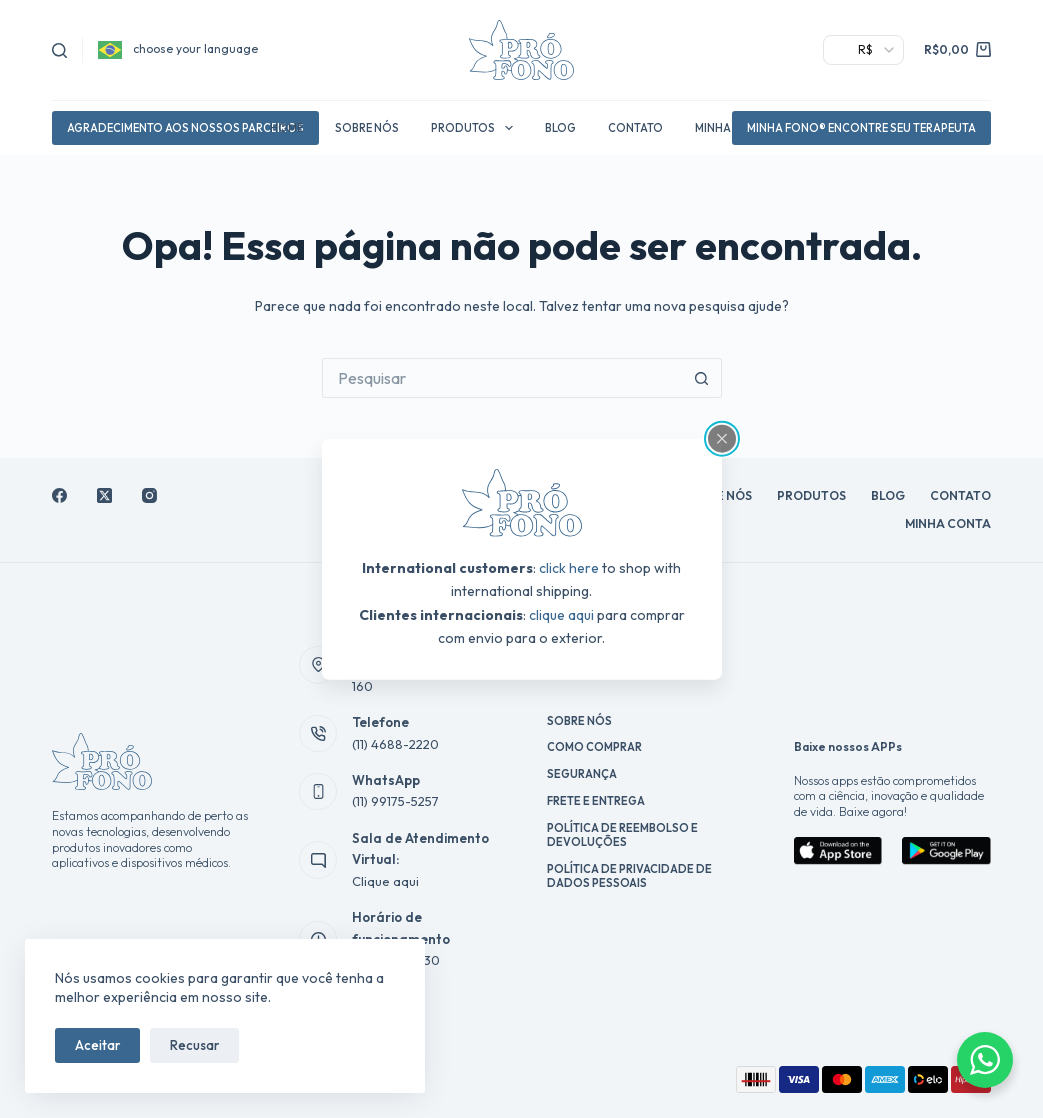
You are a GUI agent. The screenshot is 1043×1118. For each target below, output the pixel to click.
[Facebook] (59, 495)
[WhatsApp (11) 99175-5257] (318, 792)
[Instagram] (149, 495)
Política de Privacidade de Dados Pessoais (629, 876)
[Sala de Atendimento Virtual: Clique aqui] (318, 860)
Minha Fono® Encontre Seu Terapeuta (861, 128)
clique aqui (561, 614)
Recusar (194, 1045)
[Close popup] (722, 439)
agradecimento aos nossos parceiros (185, 128)
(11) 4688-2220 (395, 744)
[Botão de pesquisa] (702, 378)
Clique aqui (385, 881)
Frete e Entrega (596, 801)
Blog (560, 128)
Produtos (476, 128)
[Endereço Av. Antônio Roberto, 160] (318, 665)
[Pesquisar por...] (502, 378)
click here (569, 568)
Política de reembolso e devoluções (622, 835)
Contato (635, 128)
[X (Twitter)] (104, 495)
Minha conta (948, 523)
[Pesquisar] (59, 50)
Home (286, 128)
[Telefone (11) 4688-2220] (318, 734)
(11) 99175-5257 (395, 801)
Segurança (582, 774)
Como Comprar (594, 747)
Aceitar (97, 1045)
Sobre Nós (367, 128)
